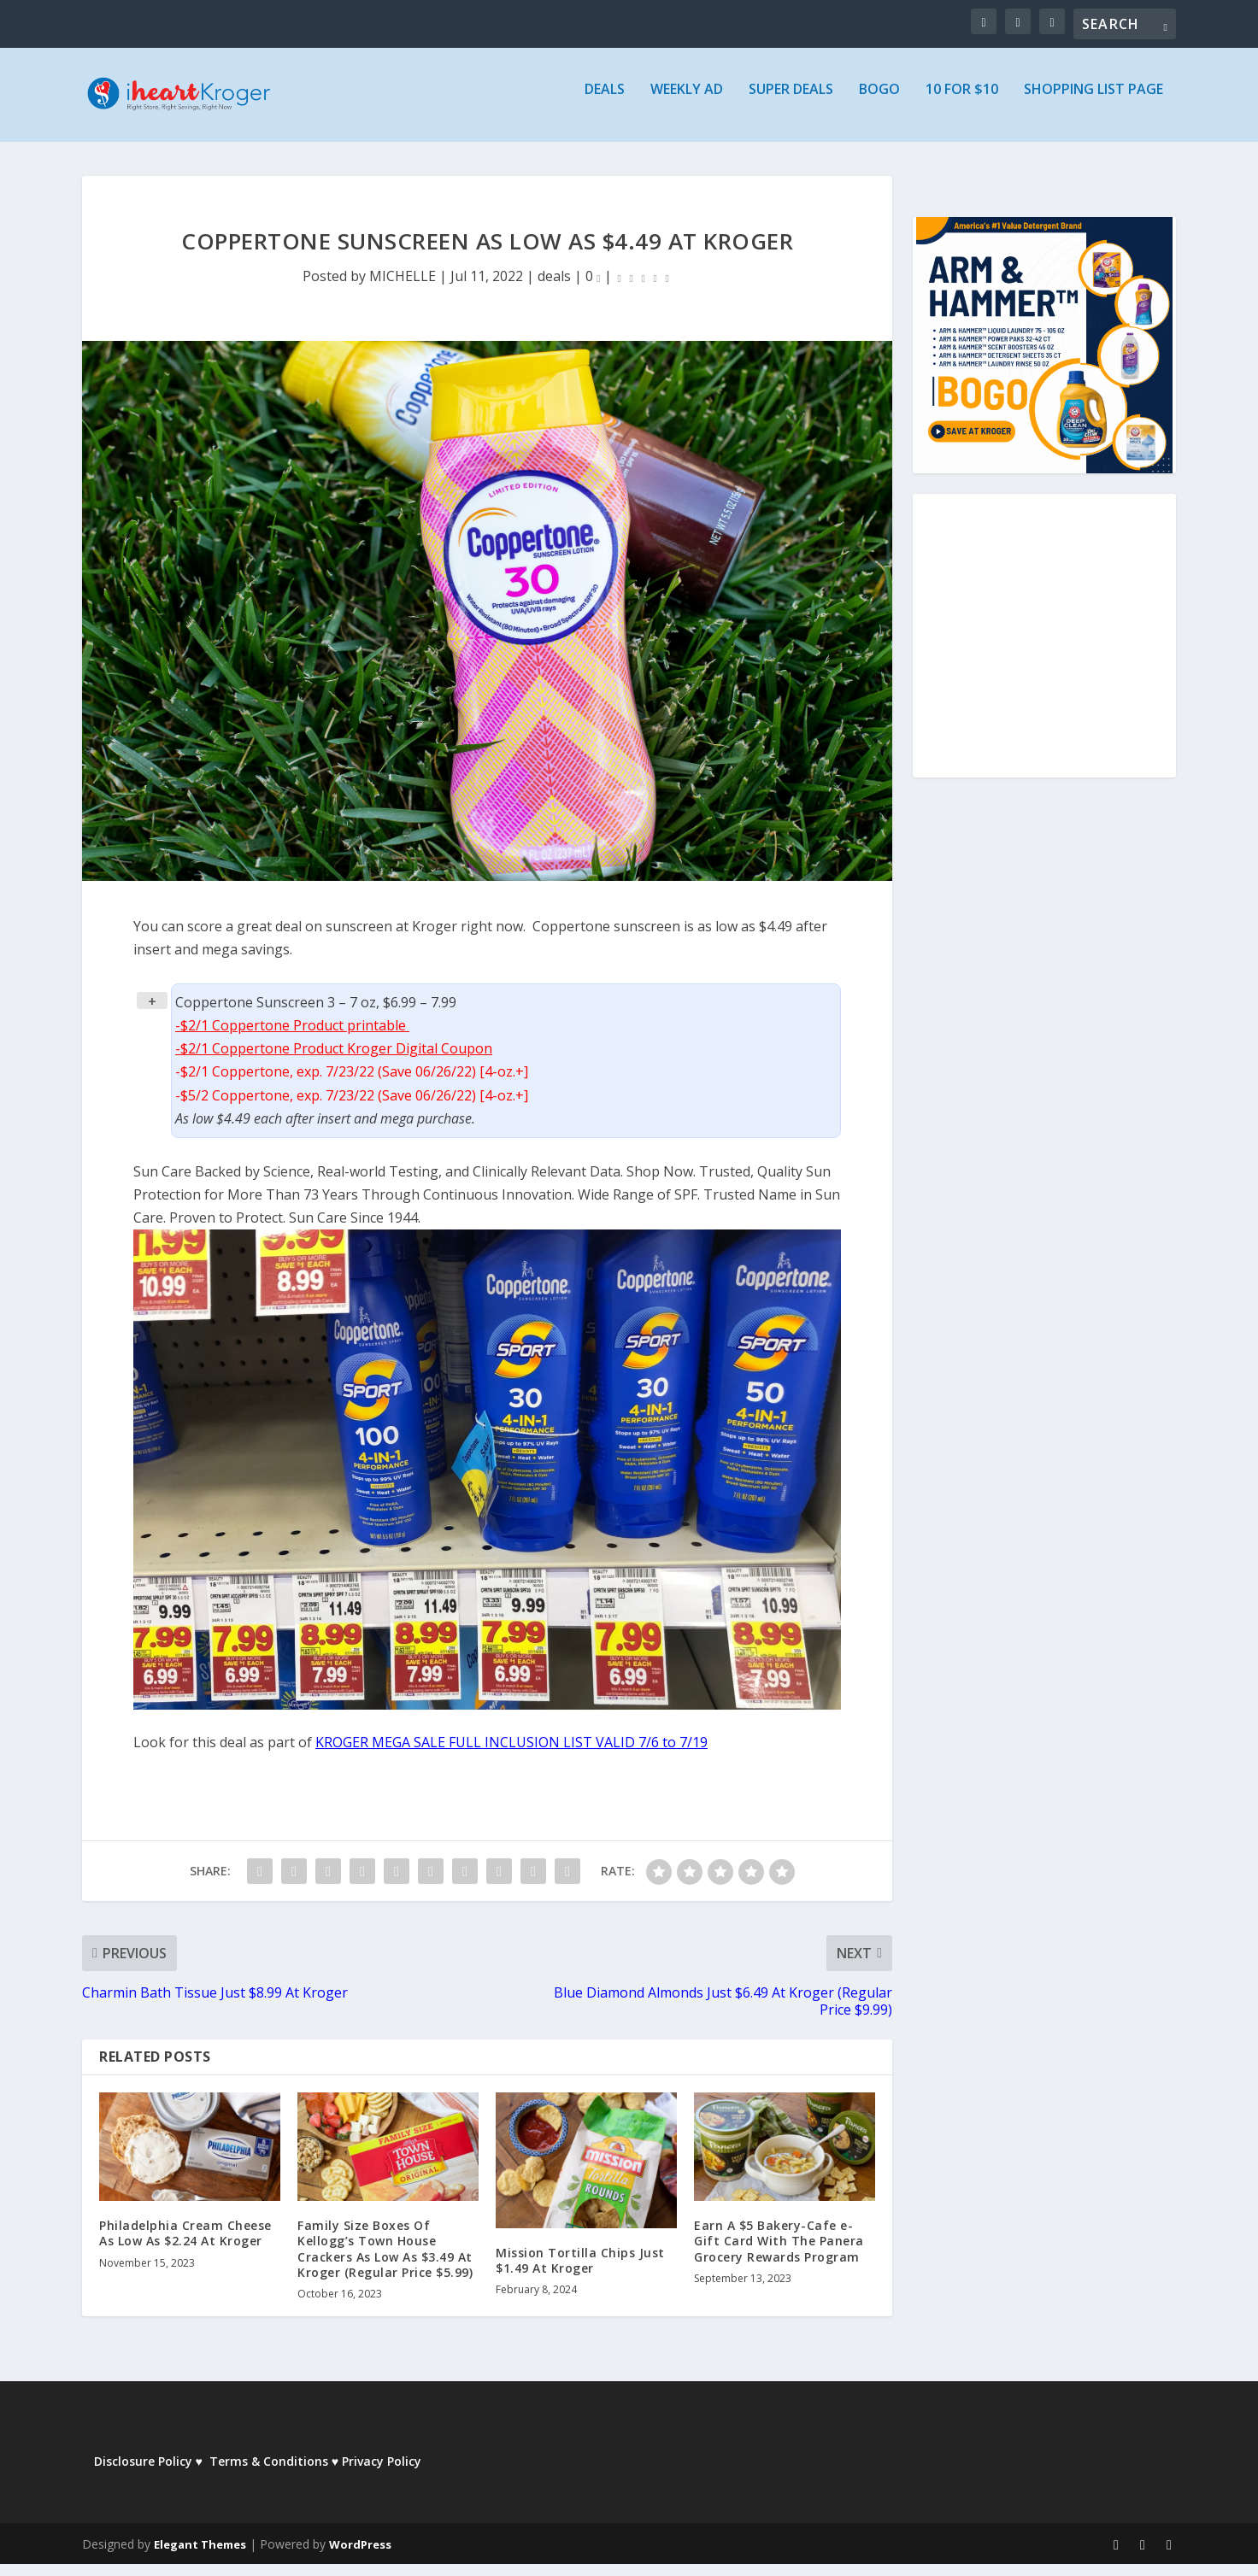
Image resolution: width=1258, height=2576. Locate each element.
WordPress (360, 2556)
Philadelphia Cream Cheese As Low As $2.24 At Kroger (185, 2245)
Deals (605, 102)
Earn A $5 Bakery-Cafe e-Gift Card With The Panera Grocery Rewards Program (779, 2252)
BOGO (879, 102)
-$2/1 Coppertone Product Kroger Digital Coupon (333, 1060)
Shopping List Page (1093, 102)
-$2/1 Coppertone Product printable (292, 1037)
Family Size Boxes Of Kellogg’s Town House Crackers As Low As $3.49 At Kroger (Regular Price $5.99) (385, 2260)
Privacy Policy (381, 2473)
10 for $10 (962, 102)
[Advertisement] (1044, 659)
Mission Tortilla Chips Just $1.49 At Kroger (580, 2272)
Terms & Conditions (268, 2473)
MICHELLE (402, 288)
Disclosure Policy (143, 2473)
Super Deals (791, 102)
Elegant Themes (200, 2556)
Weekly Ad (686, 102)
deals (554, 288)
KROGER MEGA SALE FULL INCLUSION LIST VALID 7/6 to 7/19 (511, 1754)
